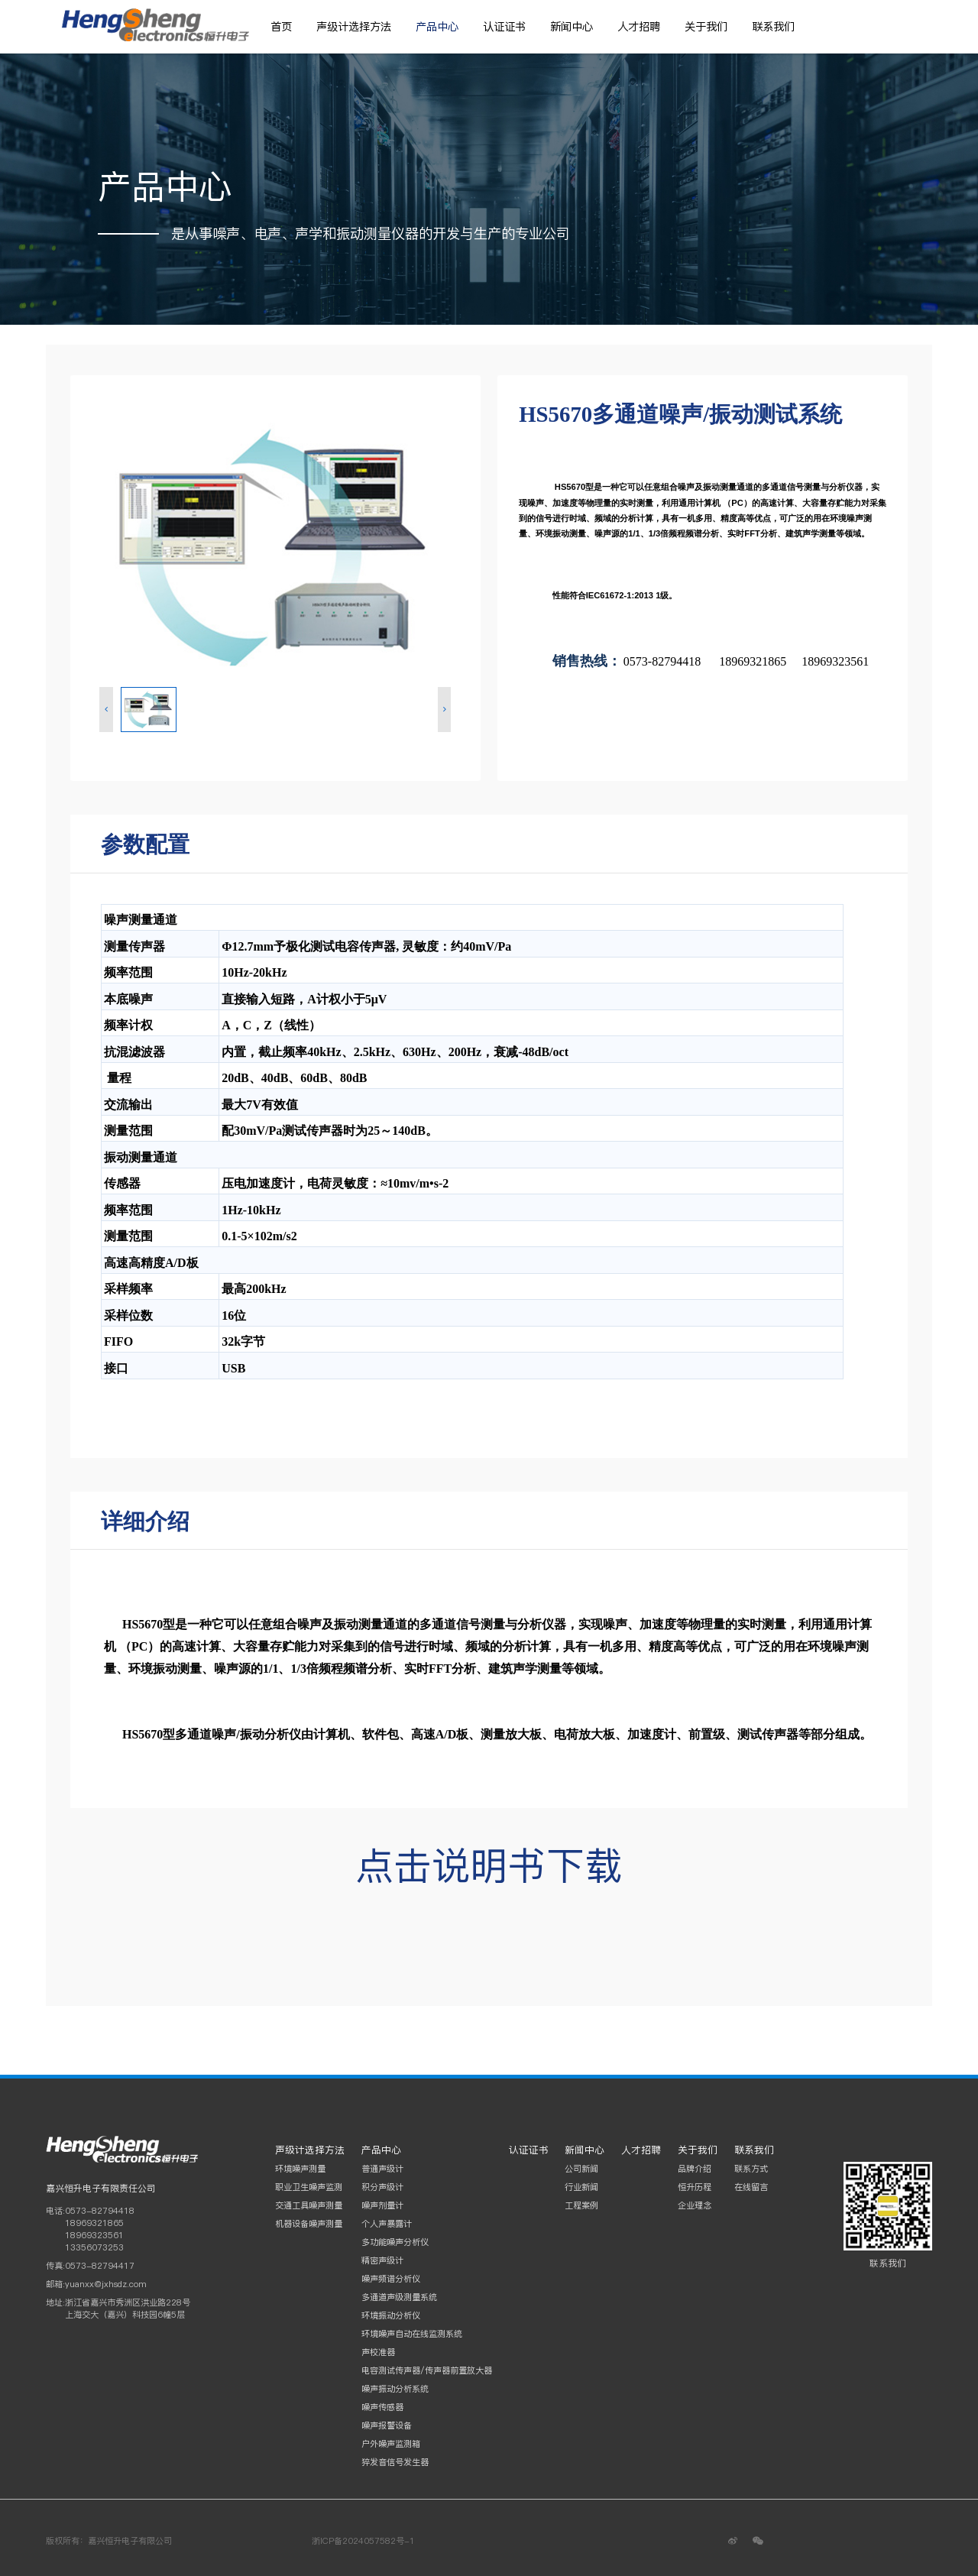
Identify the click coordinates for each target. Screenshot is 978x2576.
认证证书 (504, 26)
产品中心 (437, 26)
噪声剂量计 (382, 2205)
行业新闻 (581, 2187)
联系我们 (773, 26)
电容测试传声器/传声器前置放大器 (426, 2370)
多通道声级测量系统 (399, 2297)
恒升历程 (694, 2187)
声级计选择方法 (353, 26)
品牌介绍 (694, 2169)
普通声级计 (382, 2169)
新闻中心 (571, 26)
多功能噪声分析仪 (395, 2242)
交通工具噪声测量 (308, 2205)
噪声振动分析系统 (395, 2389)
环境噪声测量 (300, 2169)
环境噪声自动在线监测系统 (411, 2334)
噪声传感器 (382, 2407)
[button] (106, 709)
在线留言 (751, 2187)
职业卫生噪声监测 (308, 2187)
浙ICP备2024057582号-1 (363, 2541)
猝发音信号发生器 (395, 2462)
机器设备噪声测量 (308, 2224)
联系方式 (751, 2169)
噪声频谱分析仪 (390, 2279)
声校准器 (378, 2352)
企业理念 (694, 2205)
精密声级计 (382, 2260)
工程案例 (581, 2205)
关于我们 (706, 26)
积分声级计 (382, 2187)
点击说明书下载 (489, 1865)
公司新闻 (581, 2169)
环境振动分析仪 (390, 2315)
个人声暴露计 (386, 2224)
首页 (281, 26)
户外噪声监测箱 (390, 2444)
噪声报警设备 (386, 2425)
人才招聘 (638, 26)
